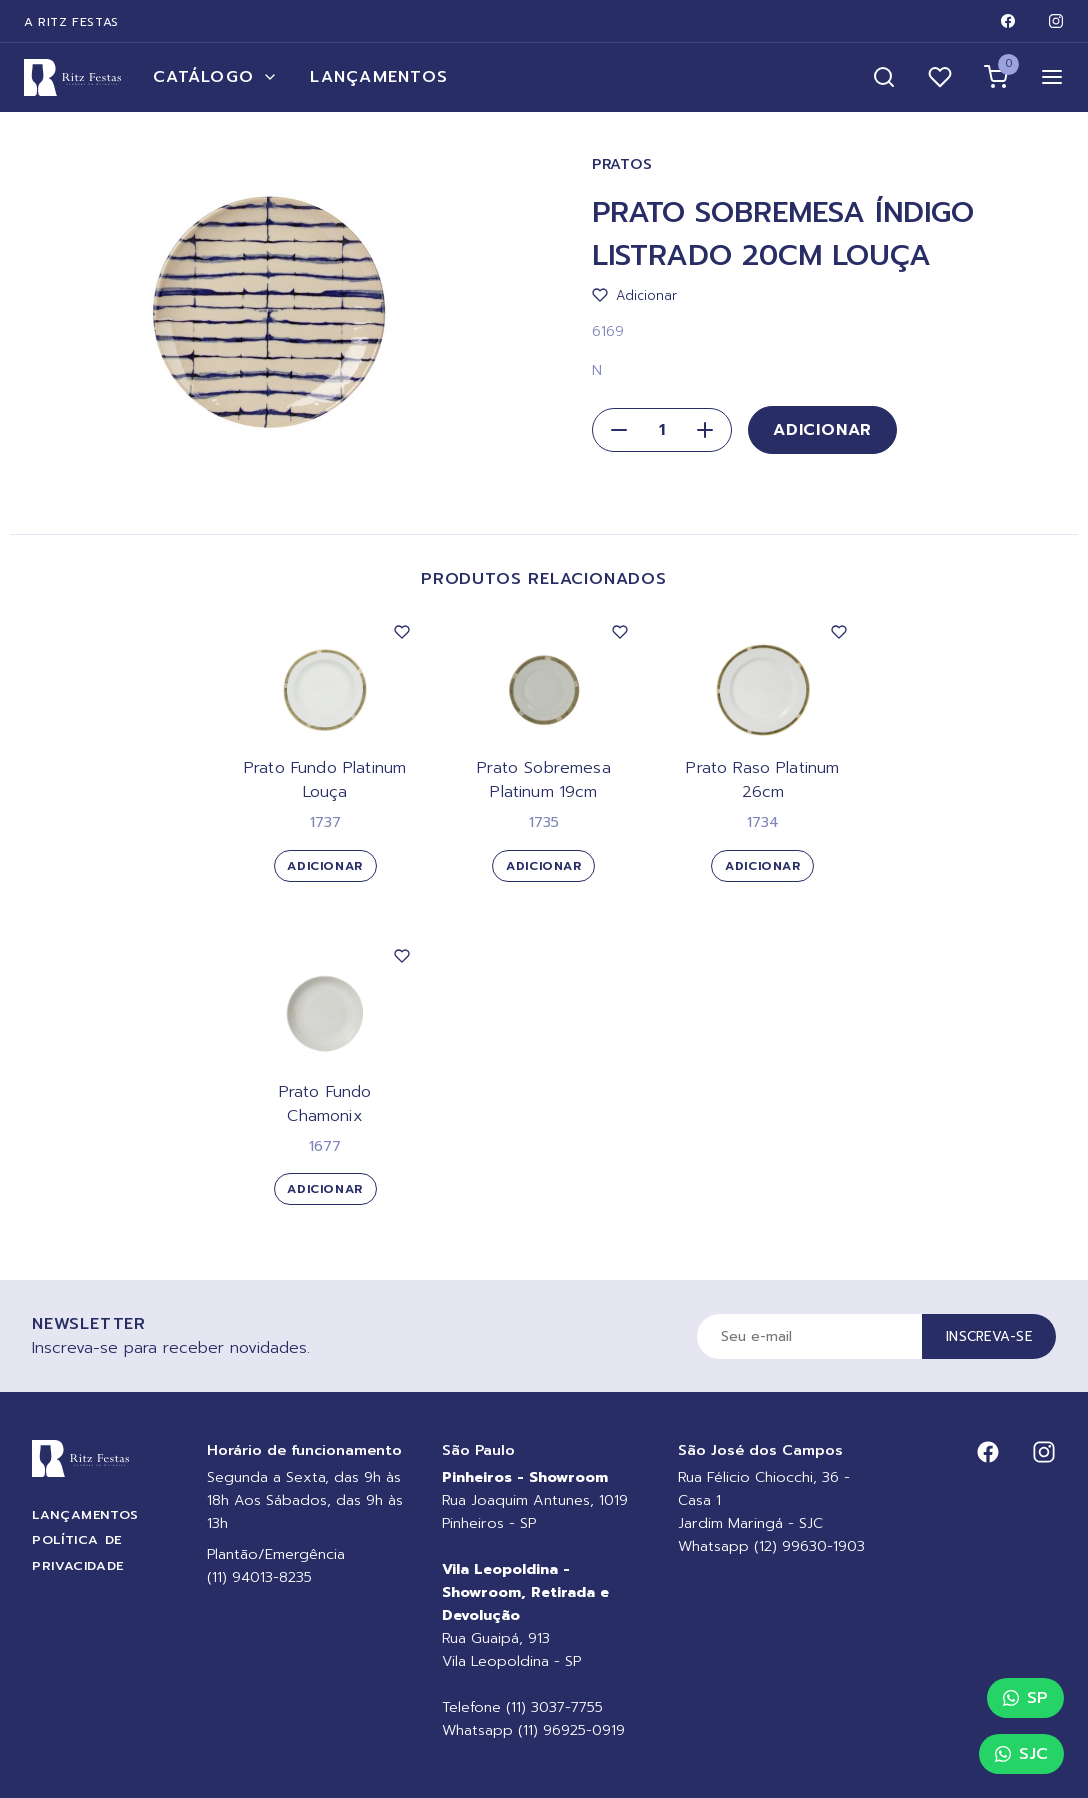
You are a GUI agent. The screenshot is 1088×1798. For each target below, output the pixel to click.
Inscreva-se (989, 1336)
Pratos (622, 164)
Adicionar (822, 430)
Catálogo (215, 77)
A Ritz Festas (71, 22)
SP (1025, 1698)
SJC (1021, 1754)
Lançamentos (379, 77)
